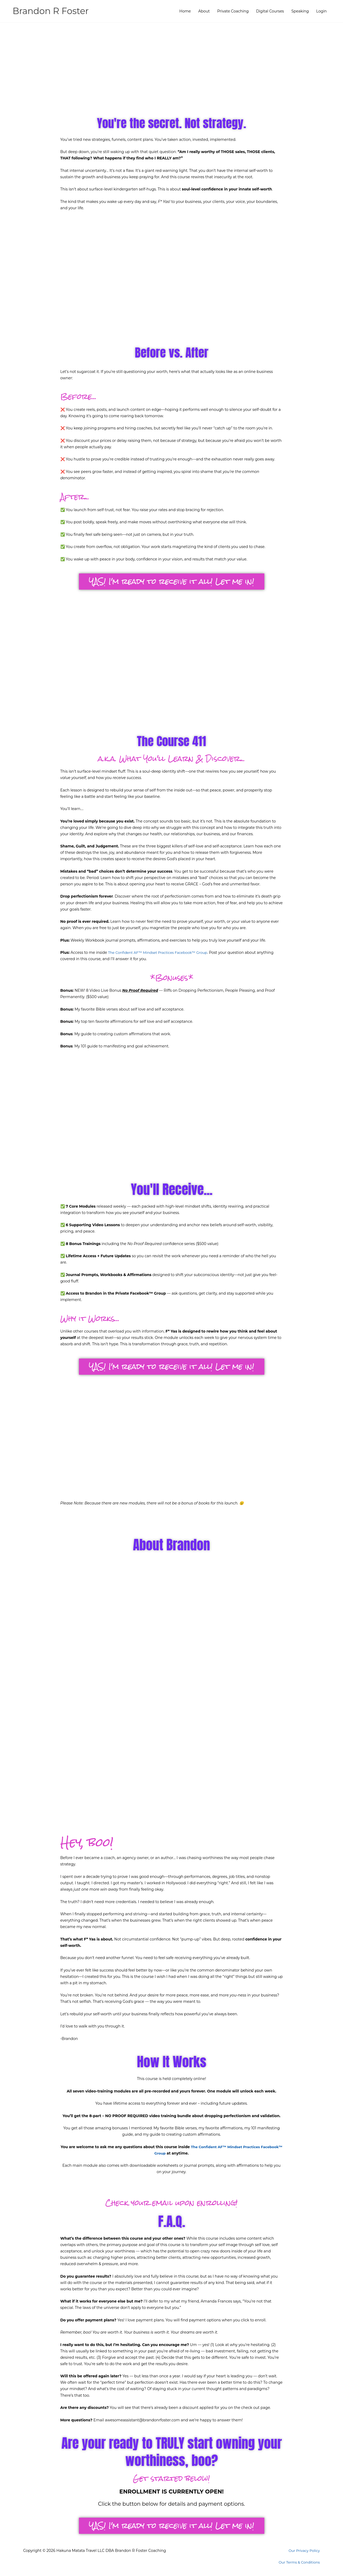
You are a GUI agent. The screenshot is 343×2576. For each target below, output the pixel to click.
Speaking (300, 11)
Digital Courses (270, 11)
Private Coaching (233, 11)
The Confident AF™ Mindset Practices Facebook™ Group (160, 952)
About (204, 11)
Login (321, 11)
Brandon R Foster (53, 11)
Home (185, 11)
